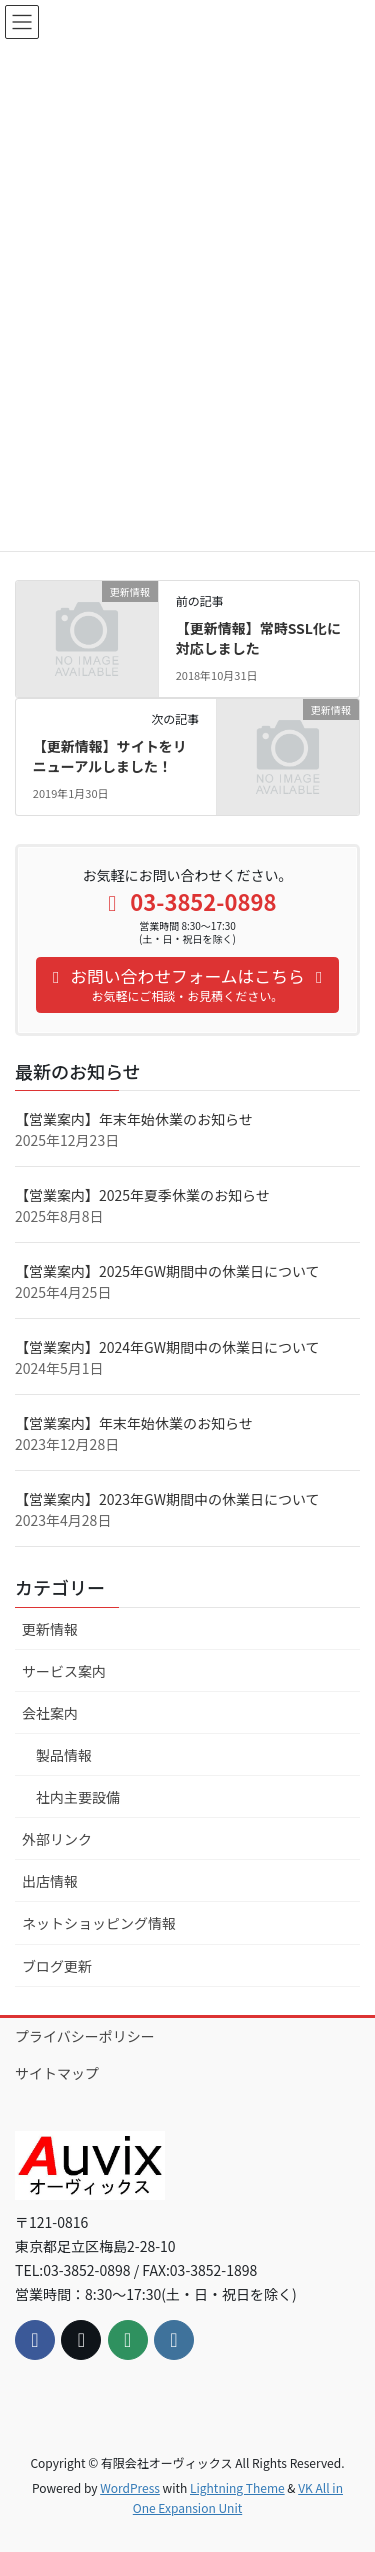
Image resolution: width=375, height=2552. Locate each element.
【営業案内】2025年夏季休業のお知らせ (142, 1195)
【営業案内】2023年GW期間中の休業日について (167, 1499)
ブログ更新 (57, 1966)
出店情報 (50, 1881)
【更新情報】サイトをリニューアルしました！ (110, 756)
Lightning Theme (237, 2487)
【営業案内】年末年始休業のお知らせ (134, 1119)
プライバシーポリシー (85, 2036)
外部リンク (57, 1839)
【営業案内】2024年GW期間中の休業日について (167, 1347)
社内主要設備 (78, 1797)
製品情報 (64, 1755)
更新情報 (50, 1629)
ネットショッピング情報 (99, 1923)
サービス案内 (64, 1671)
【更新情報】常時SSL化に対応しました (258, 638)
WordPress (130, 2487)
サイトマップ (57, 2073)
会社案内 (50, 1713)
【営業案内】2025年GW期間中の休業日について (167, 1271)
